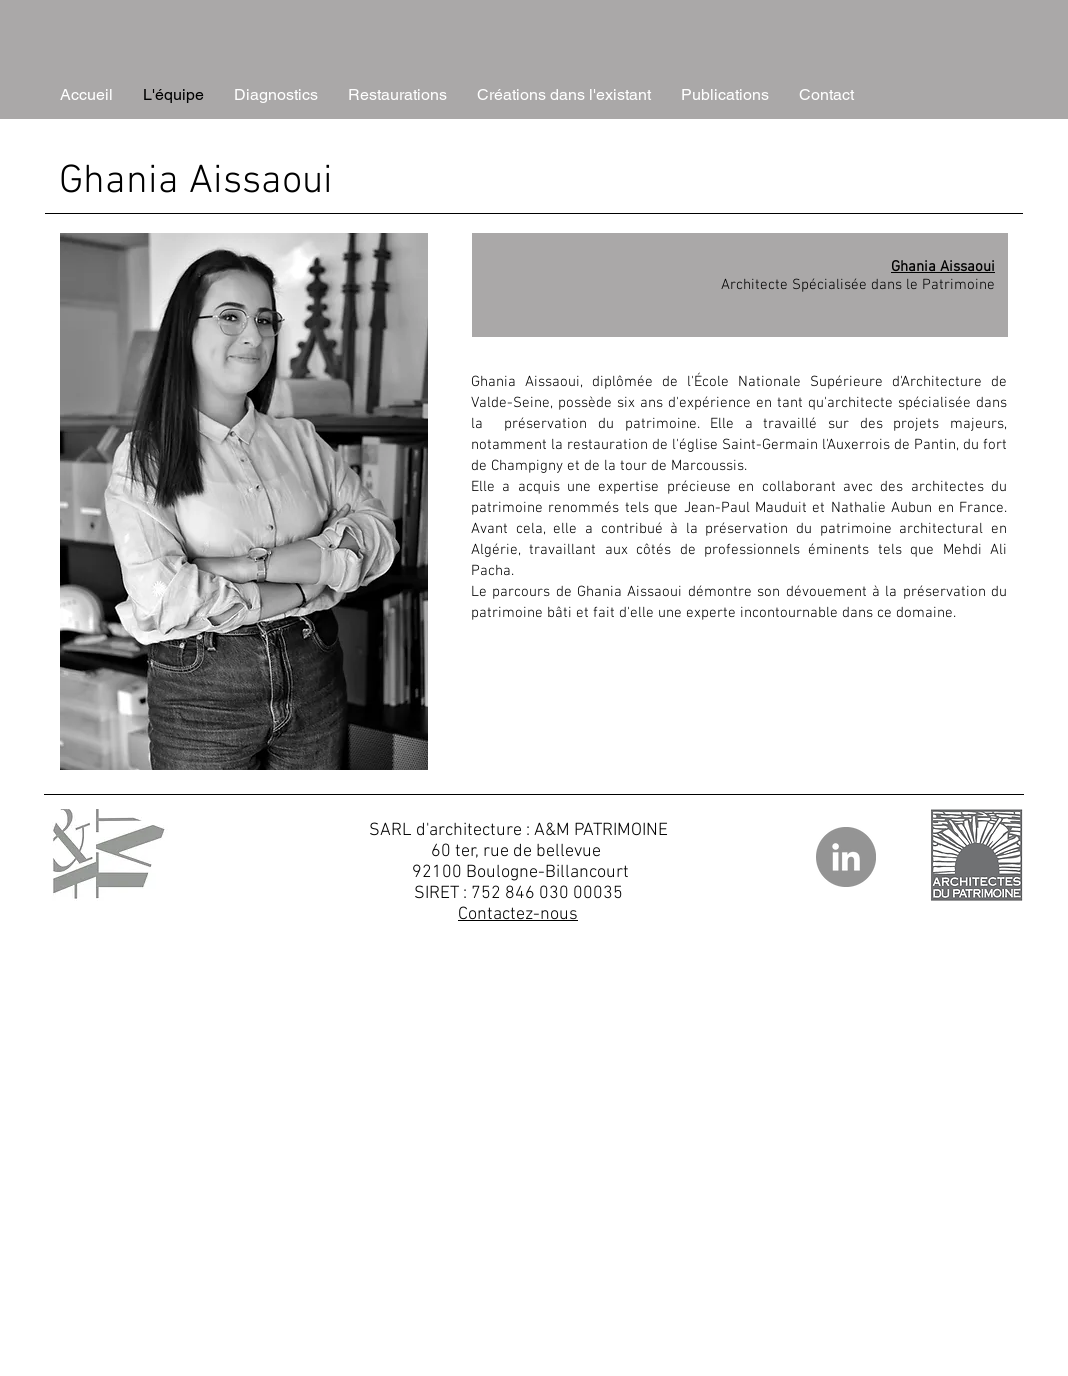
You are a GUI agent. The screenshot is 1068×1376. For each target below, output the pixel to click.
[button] (276, 95)
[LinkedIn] (846, 857)
